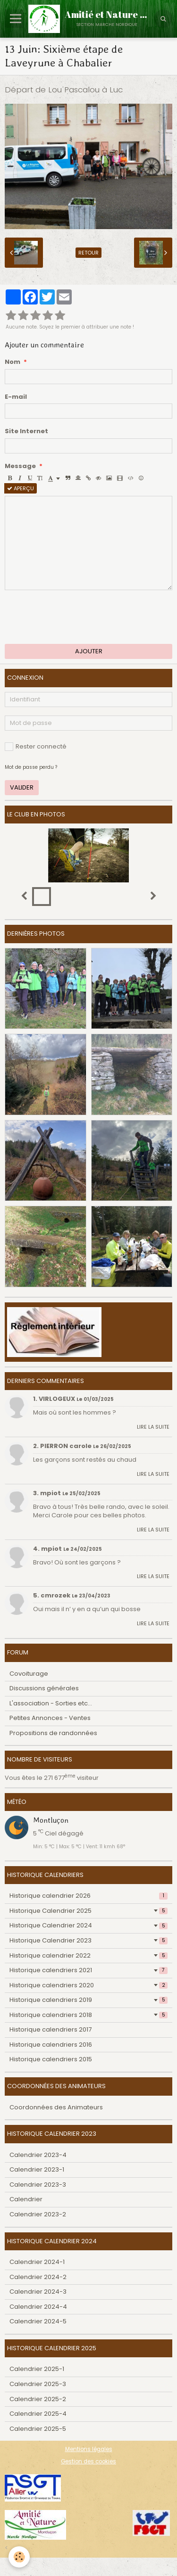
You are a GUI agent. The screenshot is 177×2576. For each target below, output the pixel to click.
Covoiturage (28, 1673)
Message (20, 466)
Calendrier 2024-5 (38, 2321)
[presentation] (76, 617)
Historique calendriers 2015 (50, 2059)
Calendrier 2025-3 (37, 2383)
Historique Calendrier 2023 (88, 1940)
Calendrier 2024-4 (38, 2306)
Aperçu (20, 488)
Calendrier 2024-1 (37, 2261)
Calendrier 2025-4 (38, 2413)
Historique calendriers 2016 (50, 2044)
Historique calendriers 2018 (88, 2014)
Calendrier (25, 2199)
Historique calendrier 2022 (88, 1955)
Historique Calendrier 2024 (88, 1925)
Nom (12, 362)
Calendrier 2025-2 (37, 2399)
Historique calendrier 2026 (88, 1895)
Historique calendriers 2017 (50, 2029)
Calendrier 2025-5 (37, 2428)
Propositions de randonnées (53, 1732)
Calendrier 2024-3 (38, 2291)
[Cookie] (19, 2557)
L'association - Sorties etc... (50, 1703)
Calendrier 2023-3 (37, 2184)
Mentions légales (88, 2449)
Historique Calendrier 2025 (88, 1910)
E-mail (16, 397)
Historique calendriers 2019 (88, 1999)
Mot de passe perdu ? (31, 767)
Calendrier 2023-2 (37, 2214)
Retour (88, 252)
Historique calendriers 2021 (88, 1970)
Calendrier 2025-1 (36, 2368)
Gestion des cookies (88, 2461)
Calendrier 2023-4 (38, 2154)
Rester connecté (36, 746)
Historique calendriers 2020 (88, 1985)
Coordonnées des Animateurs (56, 2107)
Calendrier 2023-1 (36, 2169)
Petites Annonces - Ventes (50, 1717)
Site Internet (26, 431)
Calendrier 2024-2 (38, 2276)
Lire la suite (153, 1427)
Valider (22, 787)
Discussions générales (44, 1688)
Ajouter (88, 651)
